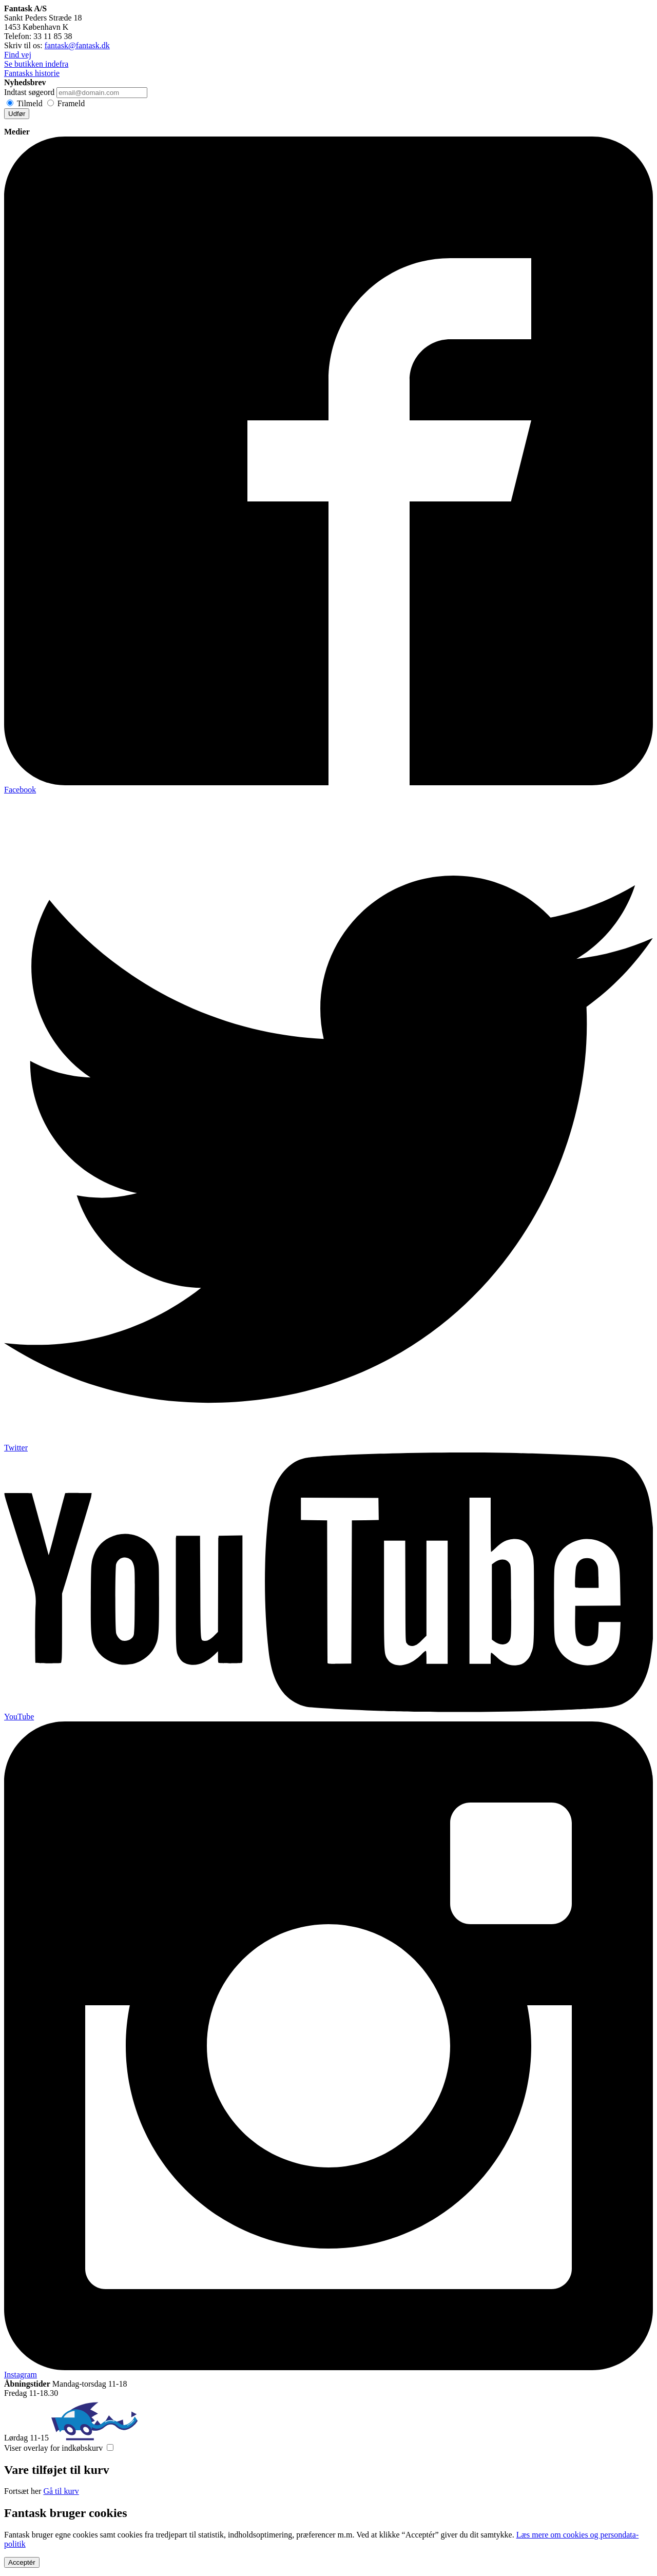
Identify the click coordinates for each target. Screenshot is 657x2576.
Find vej (17, 54)
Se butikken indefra (36, 64)
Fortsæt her (22, 2491)
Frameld (71, 103)
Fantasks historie (32, 73)
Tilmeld (30, 103)
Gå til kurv (61, 2491)
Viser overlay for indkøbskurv (53, 2448)
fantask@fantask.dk (77, 45)
